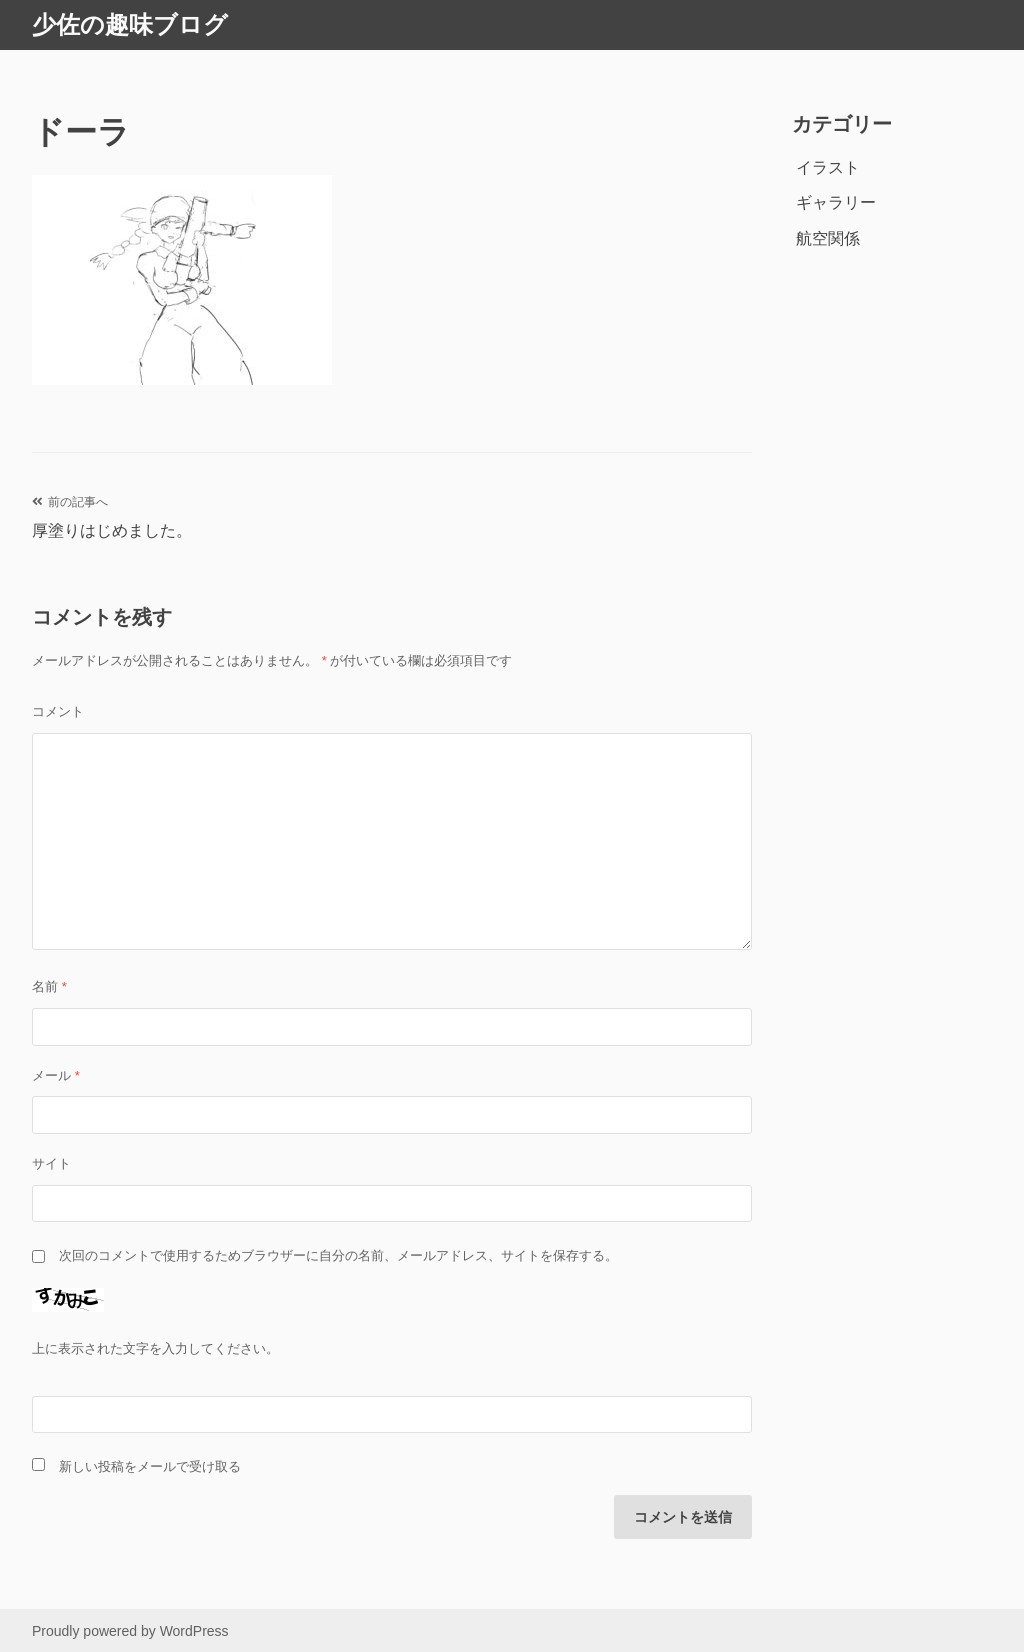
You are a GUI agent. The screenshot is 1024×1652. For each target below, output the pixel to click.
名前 (49, 986)
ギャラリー (836, 202)
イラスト (828, 167)
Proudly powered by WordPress (130, 1631)
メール (56, 1075)
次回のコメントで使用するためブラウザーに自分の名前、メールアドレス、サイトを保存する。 (338, 1255)
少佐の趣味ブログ (130, 24)
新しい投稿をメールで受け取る (150, 1466)
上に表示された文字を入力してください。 (155, 1348)
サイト (51, 1163)
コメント (58, 711)
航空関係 (828, 238)
